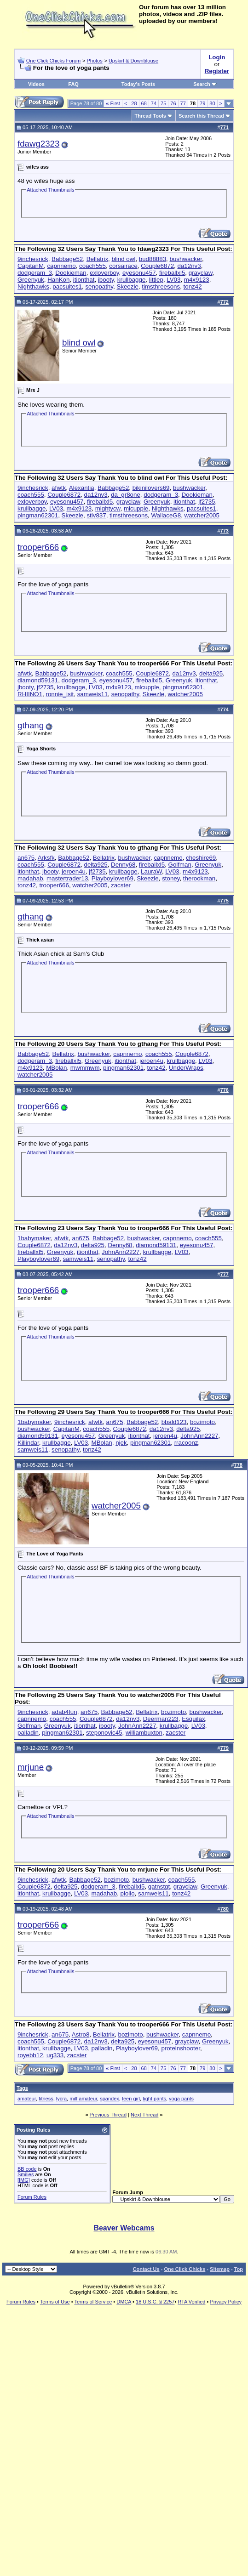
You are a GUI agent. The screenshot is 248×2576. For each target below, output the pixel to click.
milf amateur (83, 2098)
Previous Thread (108, 2114)
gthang (30, 725)
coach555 (92, 265)
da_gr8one (125, 494)
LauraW (151, 871)
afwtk (59, 487)
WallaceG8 (166, 515)
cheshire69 (201, 857)
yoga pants (181, 2098)
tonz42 (193, 286)
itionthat (84, 279)
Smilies (25, 2174)
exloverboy (104, 272)
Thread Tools (150, 116)
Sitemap (220, 2269)
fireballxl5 (172, 272)
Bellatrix (97, 258)
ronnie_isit (60, 694)
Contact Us (146, 2269)
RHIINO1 (29, 694)
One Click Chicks (184, 2269)
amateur (26, 2098)
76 (173, 103)
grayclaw (201, 272)
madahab (30, 878)
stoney (170, 878)
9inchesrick (32, 258)
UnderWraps (186, 1067)
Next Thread (144, 2114)
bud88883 (152, 258)
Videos (36, 84)
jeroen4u (74, 871)
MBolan (56, 1067)
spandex (109, 2098)
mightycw (108, 508)
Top (238, 2269)
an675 (26, 857)
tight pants (154, 2098)
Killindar (28, 1442)
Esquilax (193, 1718)
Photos (94, 60)
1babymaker (34, 1238)
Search (205, 84)
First (113, 103)
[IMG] (23, 2180)
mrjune (30, 1767)
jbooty (106, 279)
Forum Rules (31, 2197)
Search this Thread (201, 116)
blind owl (124, 258)
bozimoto (202, 1422)
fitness (46, 2098)
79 (202, 103)
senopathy (99, 286)
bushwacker (186, 258)
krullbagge (131, 279)
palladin (28, 1732)
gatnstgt (159, 1886)
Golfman (179, 864)
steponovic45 (104, 1732)
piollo (128, 1893)
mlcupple (136, 508)
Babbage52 (67, 258)
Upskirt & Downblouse (133, 60)
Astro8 (81, 2034)
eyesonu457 (139, 272)
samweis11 (92, 694)
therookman (199, 878)
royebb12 (30, 2055)
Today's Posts (138, 84)
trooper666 (38, 547)
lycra (61, 2098)
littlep (156, 279)
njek (121, 1442)
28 (134, 103)
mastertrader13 (67, 878)
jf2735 (206, 501)
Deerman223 (161, 1718)
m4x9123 (196, 279)
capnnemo (61, 265)
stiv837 (96, 515)
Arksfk (46, 857)
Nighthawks (33, 286)
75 (163, 103)
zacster (121, 885)
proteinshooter (180, 2048)
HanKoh (58, 279)
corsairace (123, 265)
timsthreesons (161, 286)
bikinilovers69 (151, 487)
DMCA (123, 2301)
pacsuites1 (67, 286)
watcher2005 (202, 515)
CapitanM (30, 265)
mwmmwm (85, 1067)
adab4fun (64, 1711)
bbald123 (174, 1422)
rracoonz (186, 1442)
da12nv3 (189, 265)
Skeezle (127, 286)
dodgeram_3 (34, 272)
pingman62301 (37, 515)
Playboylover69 (112, 878)
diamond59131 (37, 680)
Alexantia (81, 487)
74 (153, 103)
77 (183, 103)
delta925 (211, 673)
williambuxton (144, 1732)
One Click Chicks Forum (53, 60)
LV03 (173, 279)
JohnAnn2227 (120, 1251)
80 (212, 103)
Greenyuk (30, 279)
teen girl (131, 2098)
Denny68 (123, 864)
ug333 (54, 2055)
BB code (27, 2169)
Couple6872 (157, 265)
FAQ (73, 84)
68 (144, 103)
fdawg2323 (38, 143)
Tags (22, 2088)
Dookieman (70, 272)
